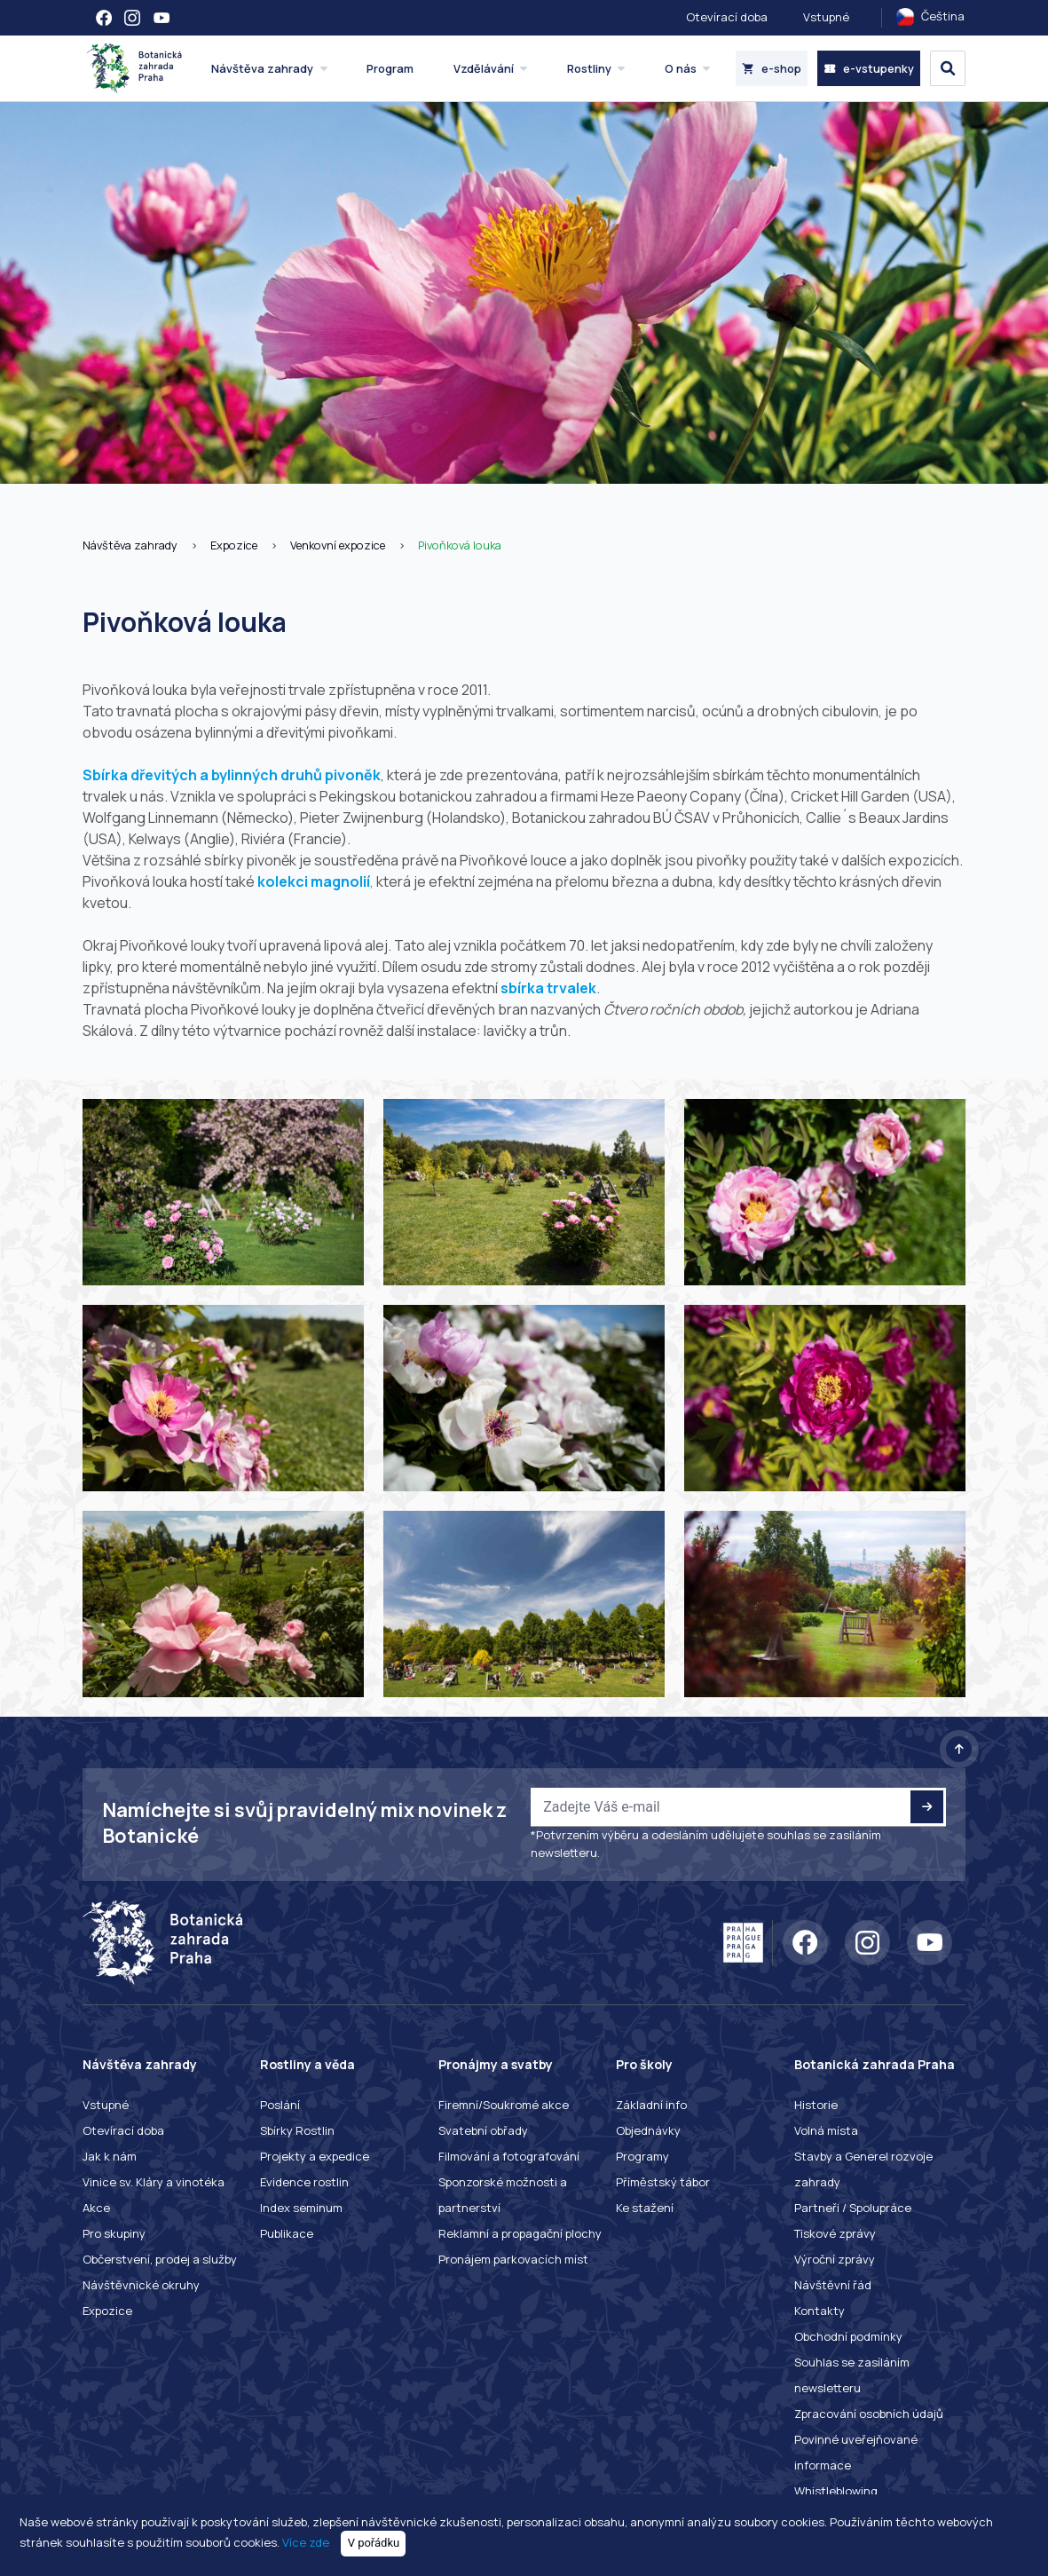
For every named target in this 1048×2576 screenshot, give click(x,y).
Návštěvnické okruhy (141, 2285)
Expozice (233, 545)
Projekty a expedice (314, 2156)
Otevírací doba (727, 17)
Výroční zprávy (834, 2259)
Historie (816, 2105)
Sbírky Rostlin (297, 2130)
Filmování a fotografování (508, 2156)
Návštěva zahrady (130, 545)
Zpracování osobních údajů (868, 2414)
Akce (96, 2208)
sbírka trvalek (548, 988)
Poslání (280, 2105)
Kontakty (819, 2311)
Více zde (305, 2542)
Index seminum (301, 2208)
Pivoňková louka (459, 545)
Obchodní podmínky (848, 2336)
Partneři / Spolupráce (852, 2208)
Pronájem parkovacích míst (513, 2259)
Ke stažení (645, 2208)
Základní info (651, 2105)
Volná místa (826, 2130)
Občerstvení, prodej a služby (160, 2259)
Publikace (286, 2233)
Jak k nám (110, 2156)
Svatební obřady (483, 2130)
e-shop (771, 68)
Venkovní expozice (337, 545)
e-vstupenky (868, 68)
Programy (642, 2156)
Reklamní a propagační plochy (520, 2233)
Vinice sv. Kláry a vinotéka (154, 2182)
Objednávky (648, 2130)
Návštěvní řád (832, 2285)
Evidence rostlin (304, 2182)
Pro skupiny (114, 2233)
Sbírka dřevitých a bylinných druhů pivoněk (232, 775)
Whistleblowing (836, 2491)
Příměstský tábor (663, 2182)
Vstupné (826, 17)
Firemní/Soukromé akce (503, 2105)
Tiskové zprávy (835, 2233)
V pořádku (374, 2542)
